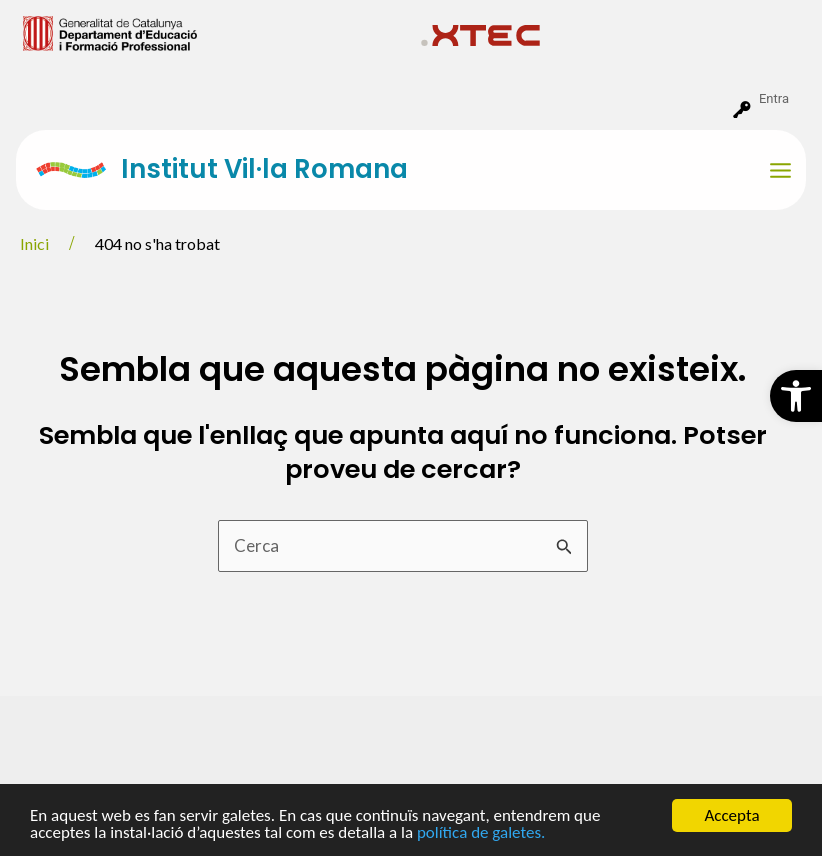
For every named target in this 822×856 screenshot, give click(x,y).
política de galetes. (481, 833)
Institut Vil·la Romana (264, 169)
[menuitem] (213, 32)
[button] (796, 396)
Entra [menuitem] (774, 98)
